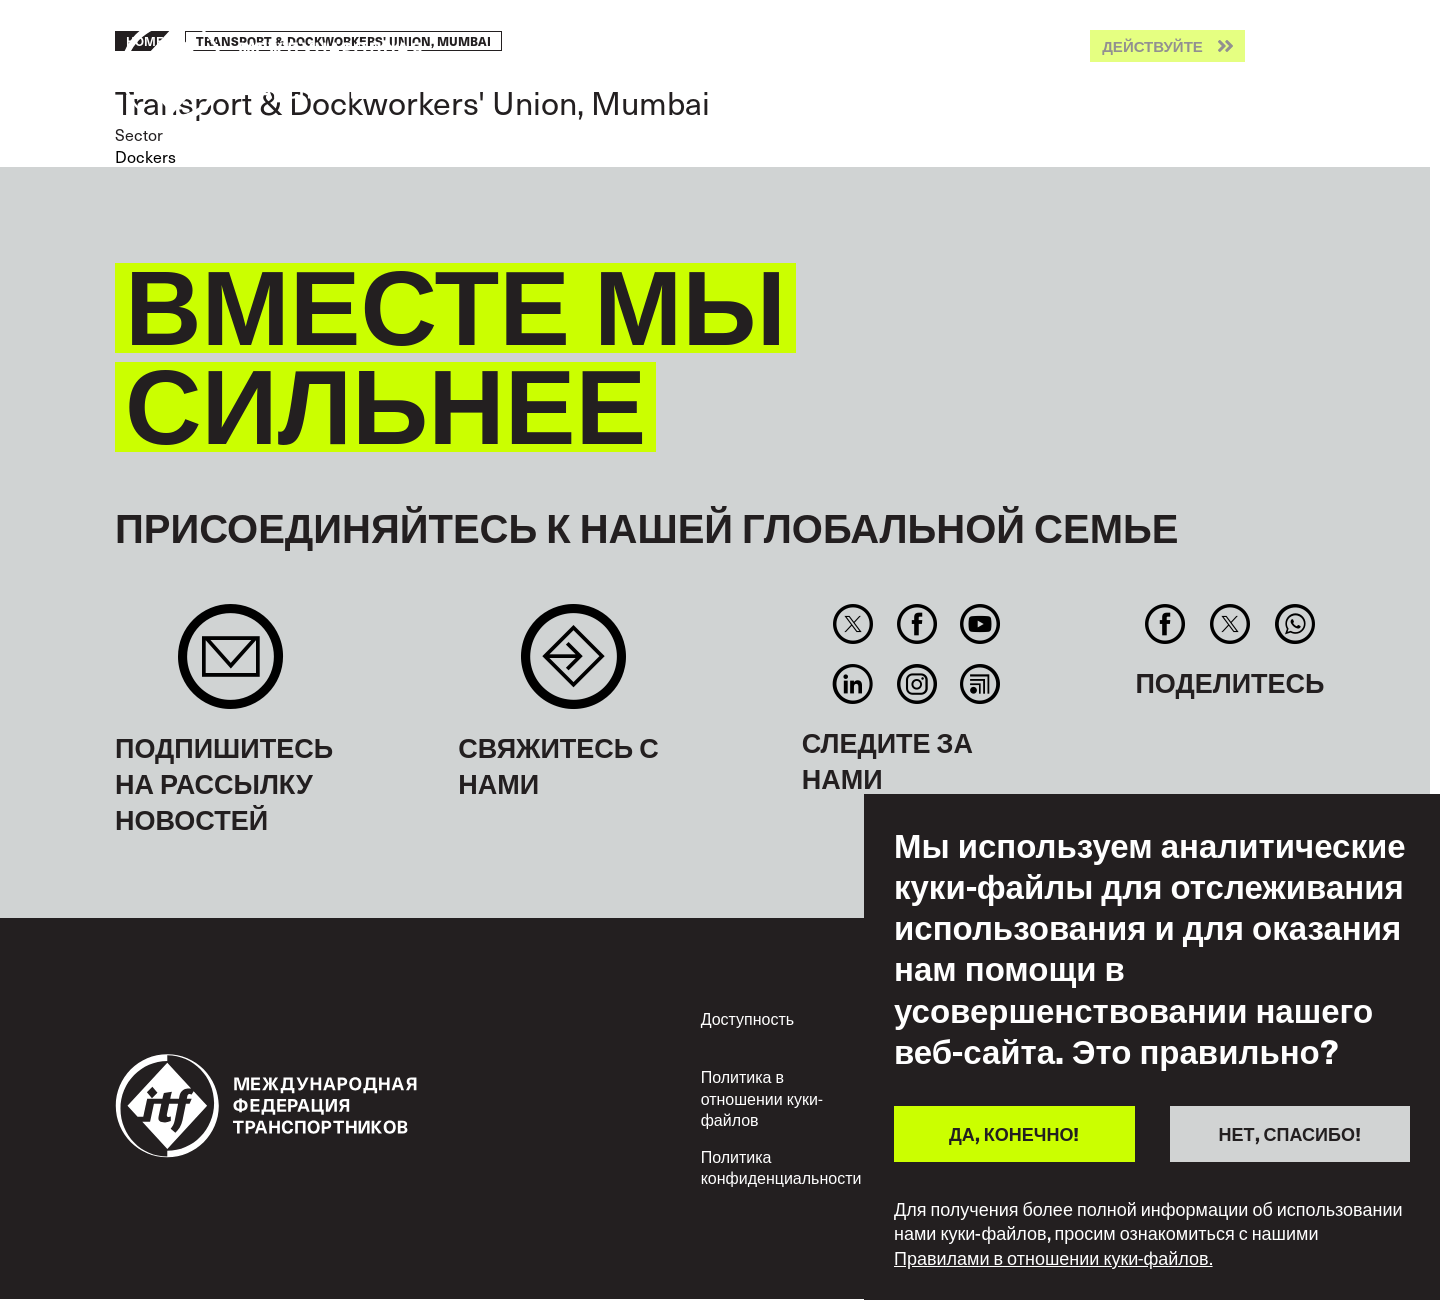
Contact (573, 666)
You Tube (979, 624)
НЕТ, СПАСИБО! (1290, 1133)
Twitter (853, 624)
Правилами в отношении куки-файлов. (1053, 1258)
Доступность (747, 1018)
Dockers (145, 156)
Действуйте (1152, 46)
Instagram (916, 684)
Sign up (230, 666)
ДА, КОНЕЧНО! (1014, 1133)
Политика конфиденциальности (781, 1167)
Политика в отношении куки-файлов (762, 1098)
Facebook (916, 624)
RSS (979, 684)
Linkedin (853, 684)
